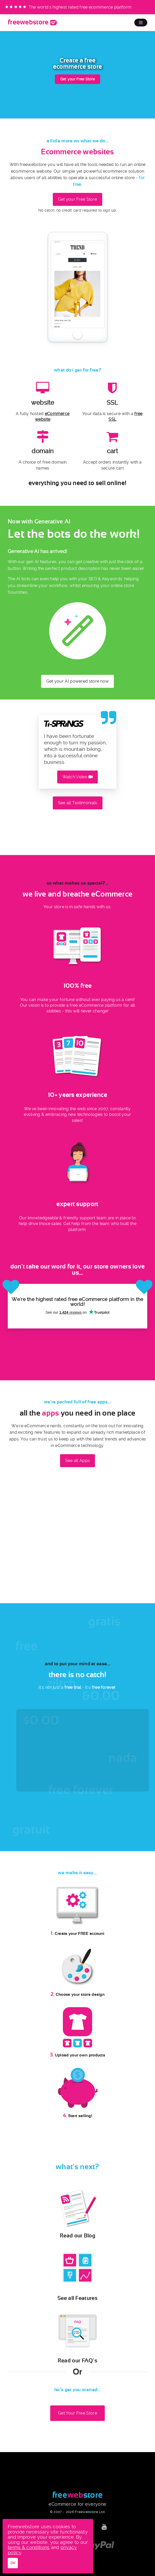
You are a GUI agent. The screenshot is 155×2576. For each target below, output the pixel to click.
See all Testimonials (77, 802)
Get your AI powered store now (77, 681)
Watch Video (77, 776)
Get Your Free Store (77, 2413)
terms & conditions (28, 2547)
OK (12, 2563)
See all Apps (77, 1460)
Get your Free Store (77, 79)
